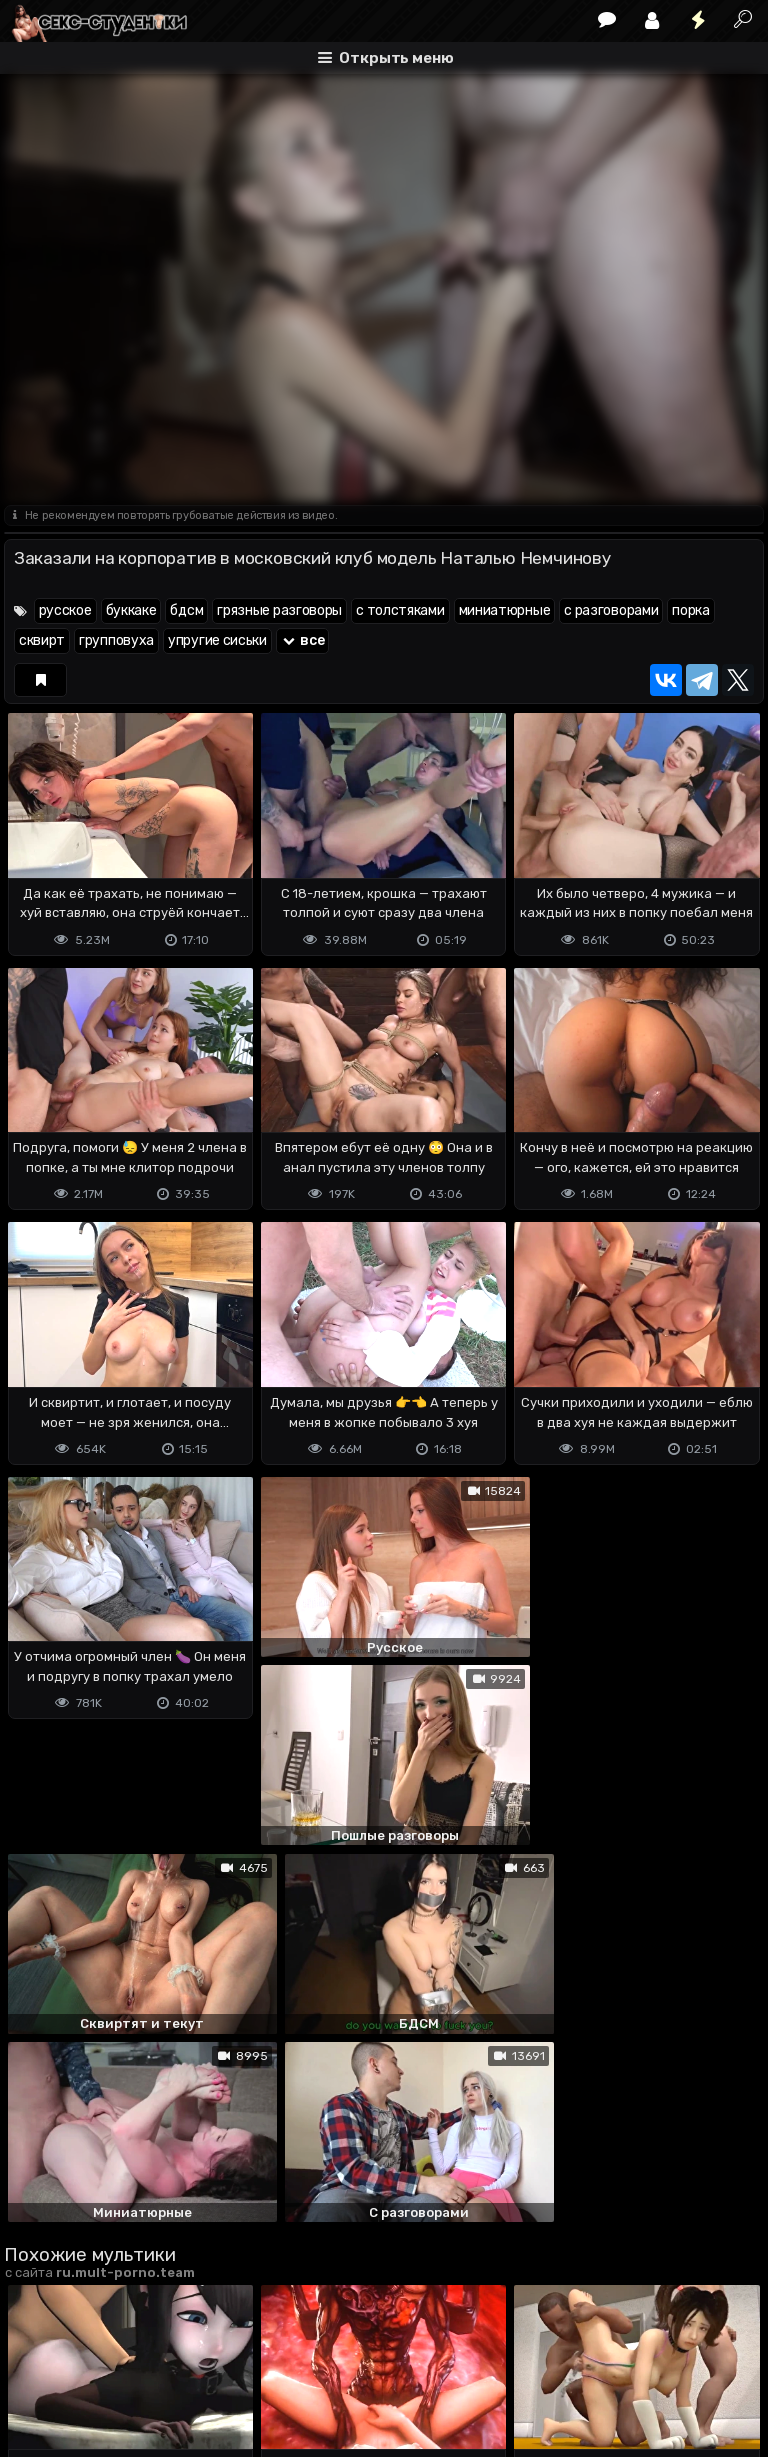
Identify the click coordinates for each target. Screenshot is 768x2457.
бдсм (186, 610)
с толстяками (400, 610)
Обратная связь (212, 2362)
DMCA (36, 2362)
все (303, 640)
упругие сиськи (217, 640)
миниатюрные (505, 610)
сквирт (42, 640)
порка (691, 610)
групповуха (116, 640)
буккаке (131, 610)
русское (65, 610)
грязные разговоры (279, 610)
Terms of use (107, 2362)
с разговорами (611, 610)
